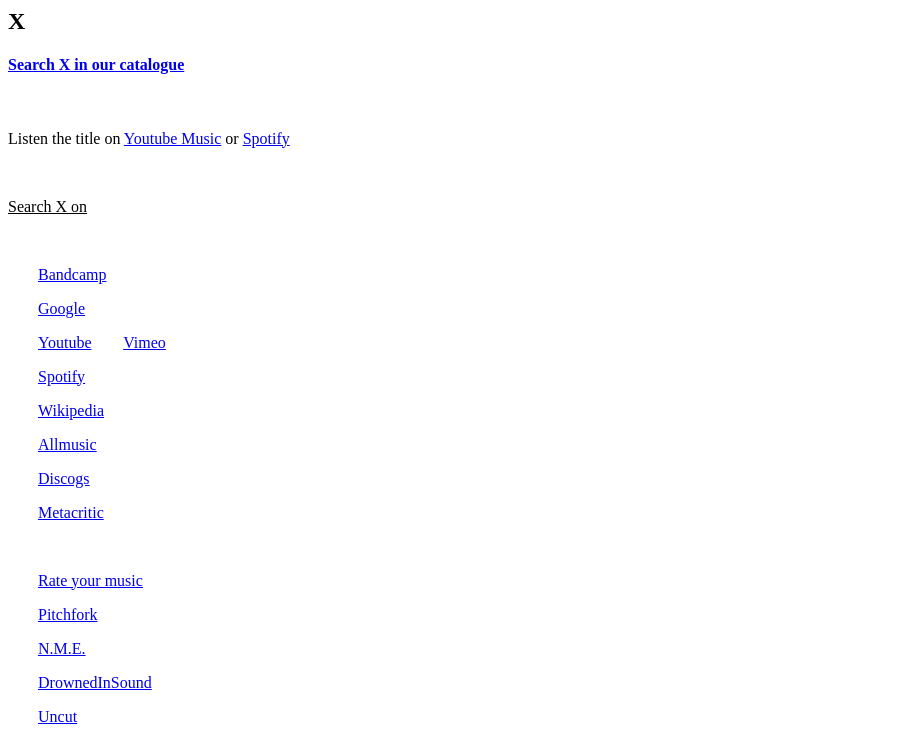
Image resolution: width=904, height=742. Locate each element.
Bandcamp (72, 274)
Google (61, 308)
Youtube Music (173, 138)
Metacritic (71, 512)
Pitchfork (68, 614)
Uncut (57, 716)
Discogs (64, 478)
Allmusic (67, 444)
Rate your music (90, 580)
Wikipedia (71, 410)
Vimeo (144, 342)
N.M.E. (62, 648)
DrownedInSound (95, 682)
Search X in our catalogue (96, 64)
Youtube (65, 342)
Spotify (266, 138)
